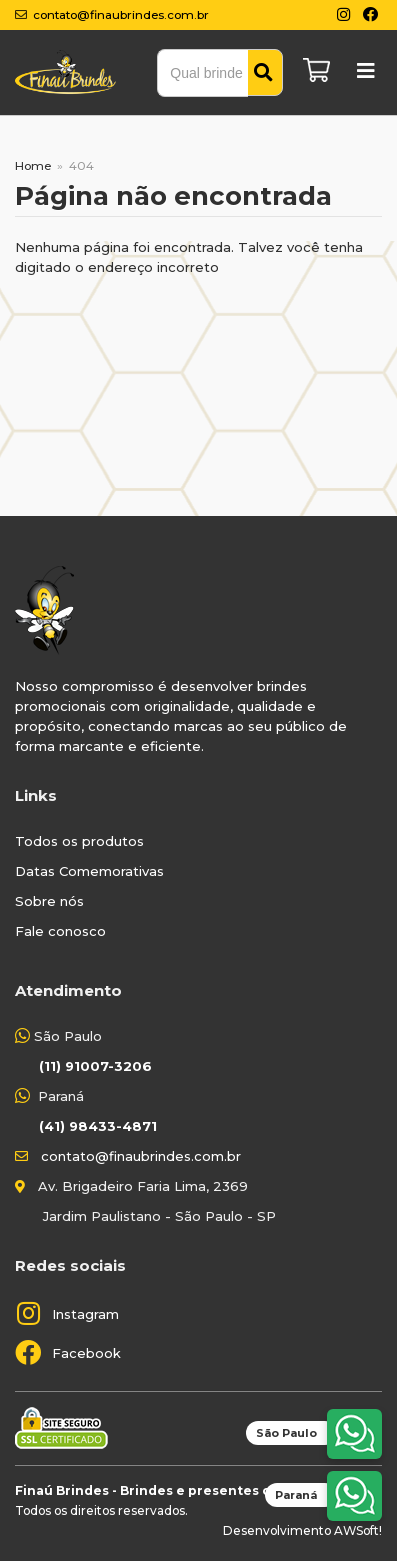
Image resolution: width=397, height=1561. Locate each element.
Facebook (86, 1353)
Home (33, 166)
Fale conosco (60, 931)
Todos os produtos (79, 841)
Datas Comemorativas (89, 871)
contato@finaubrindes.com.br (141, 1156)
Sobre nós (49, 901)
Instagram (85, 1314)
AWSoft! (358, 1530)
